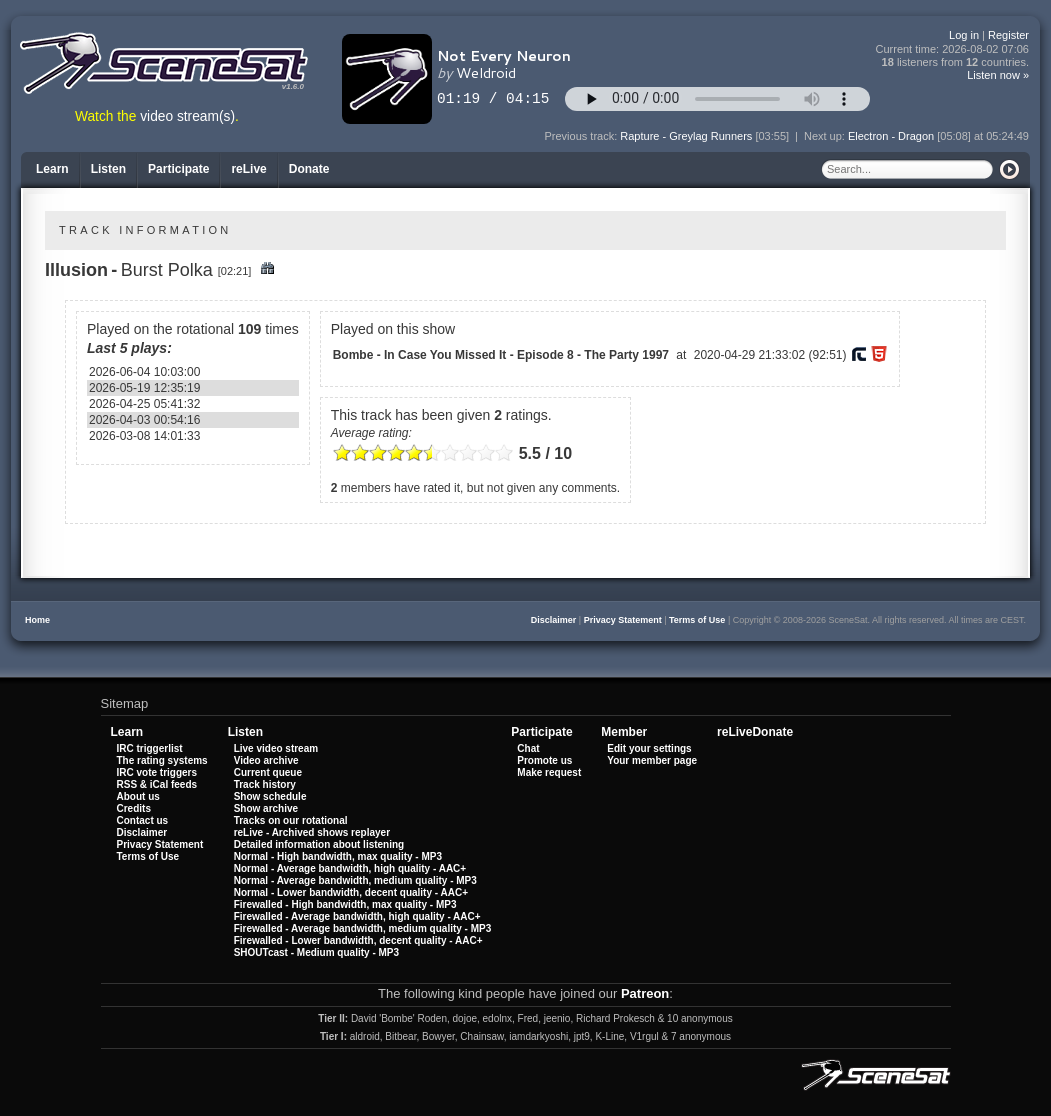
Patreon (645, 993)
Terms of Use (697, 620)
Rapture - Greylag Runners (686, 136)
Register (1008, 35)
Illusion (76, 270)
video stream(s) (187, 116)
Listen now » (998, 75)
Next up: (826, 136)
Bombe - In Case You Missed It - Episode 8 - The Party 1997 (501, 355)
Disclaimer (554, 620)
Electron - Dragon (891, 136)
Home (37, 620)
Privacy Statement (623, 620)
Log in (964, 35)
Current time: (953, 49)
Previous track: (583, 136)
